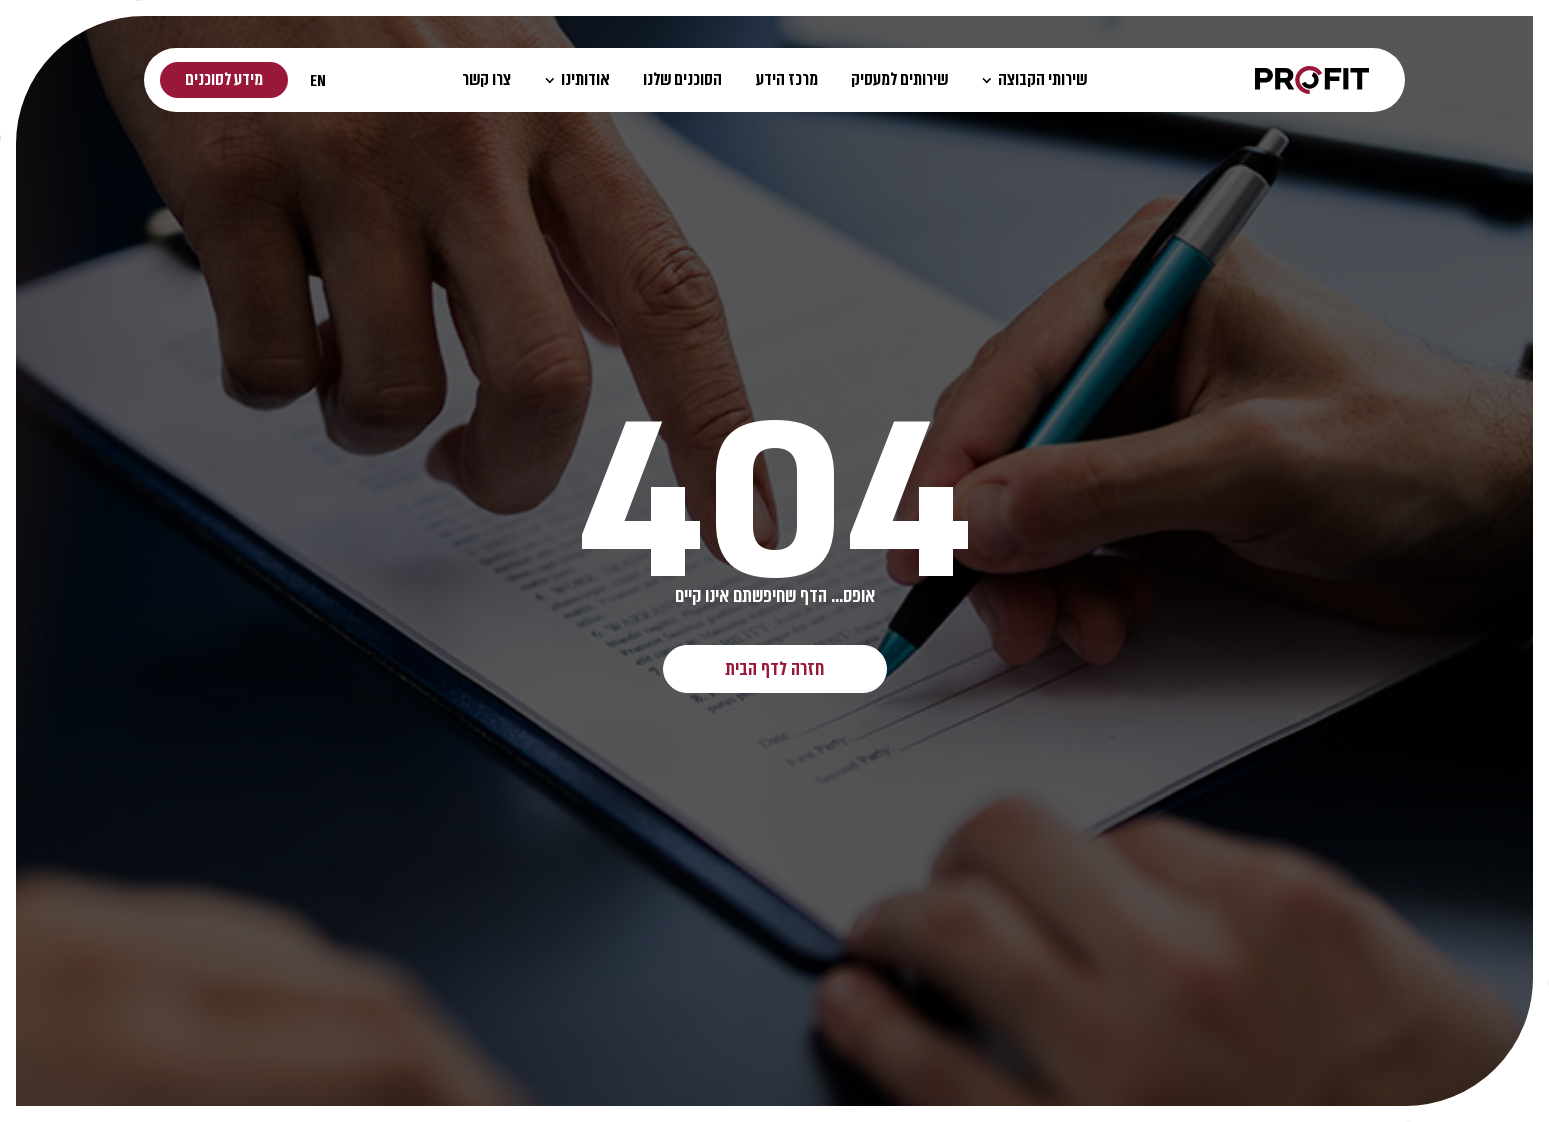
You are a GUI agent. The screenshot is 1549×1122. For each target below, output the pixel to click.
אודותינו (577, 79)
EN (318, 80)
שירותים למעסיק (899, 79)
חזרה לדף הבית (774, 668)
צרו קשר (486, 79)
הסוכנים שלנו (682, 79)
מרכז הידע (787, 79)
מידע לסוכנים (224, 79)
